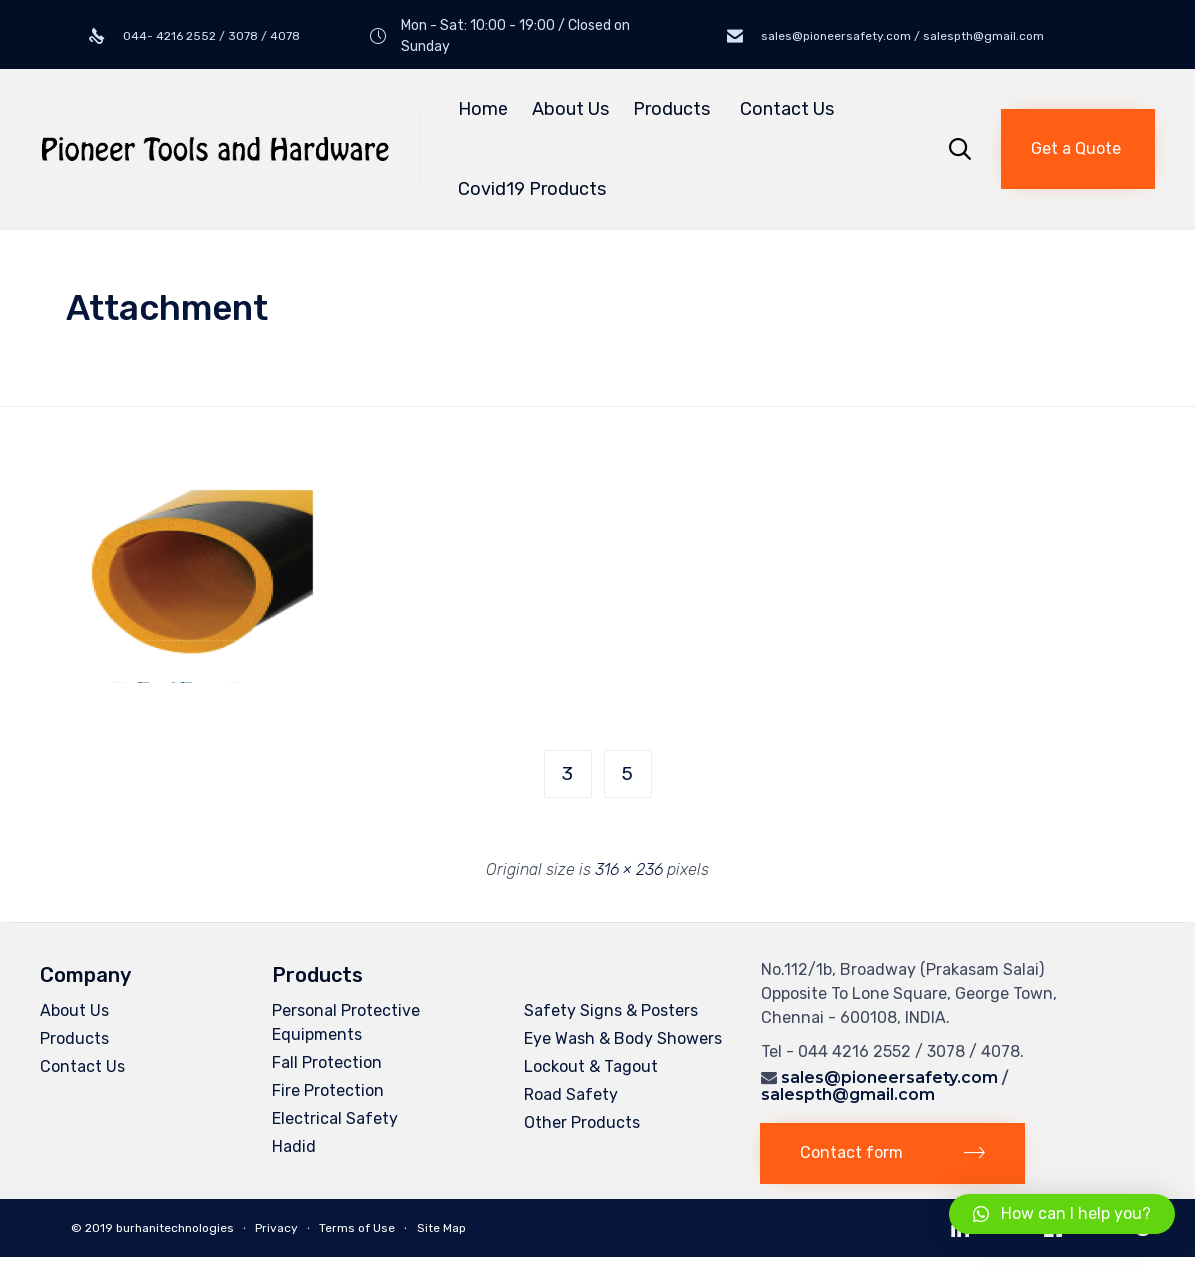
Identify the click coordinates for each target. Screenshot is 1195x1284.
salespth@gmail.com (848, 1094)
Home (483, 109)
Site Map (441, 1228)
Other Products (582, 1122)
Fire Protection (328, 1090)
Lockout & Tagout (591, 1066)
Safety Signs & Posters (611, 1010)
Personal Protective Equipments (346, 1022)
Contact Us (787, 109)
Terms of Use (357, 1228)
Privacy (276, 1228)
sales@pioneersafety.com (889, 1077)
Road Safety (571, 1094)
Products (674, 109)
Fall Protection (327, 1062)
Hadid (294, 1146)
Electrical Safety (335, 1118)
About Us (570, 109)
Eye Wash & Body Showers (623, 1038)
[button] (1078, 149)
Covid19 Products (532, 189)
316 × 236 (629, 869)
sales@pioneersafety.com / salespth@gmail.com (901, 36)
